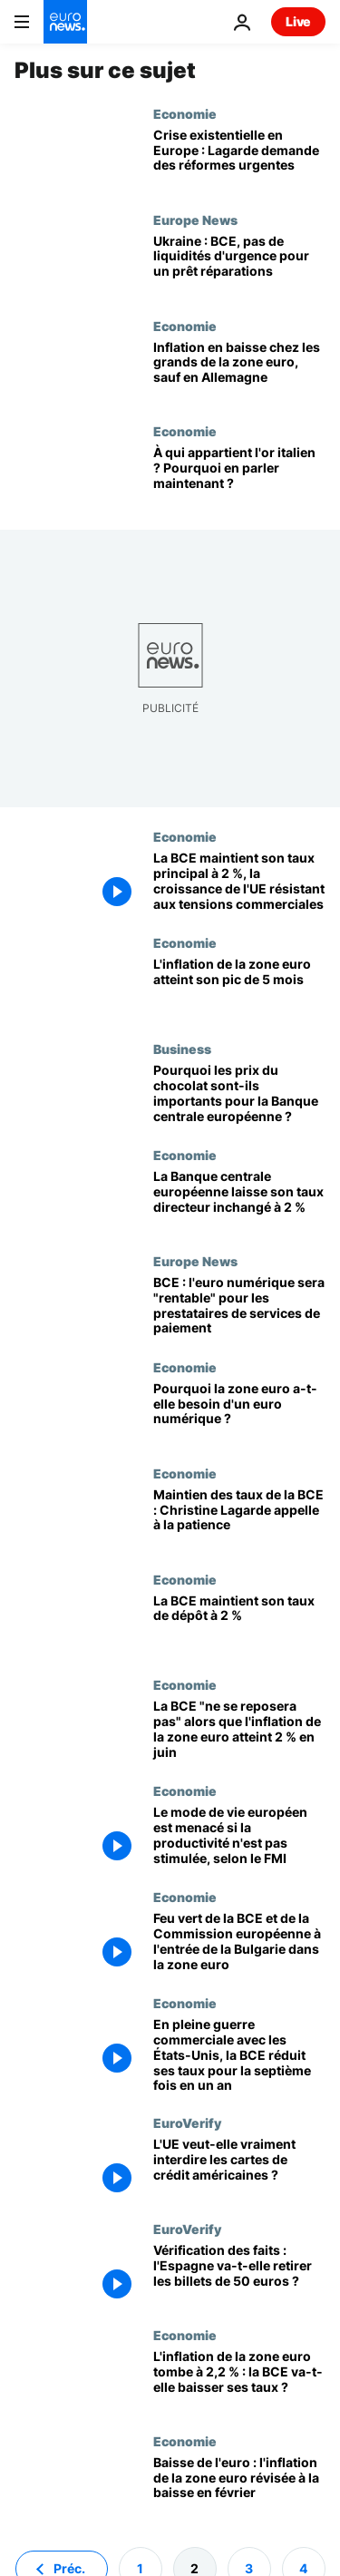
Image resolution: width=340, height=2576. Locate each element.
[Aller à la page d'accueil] (65, 22)
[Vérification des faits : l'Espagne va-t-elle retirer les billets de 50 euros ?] (239, 2274)
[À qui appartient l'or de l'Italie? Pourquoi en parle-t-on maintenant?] (239, 476)
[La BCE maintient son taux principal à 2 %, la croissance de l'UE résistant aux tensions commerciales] (239, 882)
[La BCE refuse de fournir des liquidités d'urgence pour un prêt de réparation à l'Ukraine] (239, 265)
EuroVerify (187, 2122)
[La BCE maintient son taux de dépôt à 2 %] (239, 1625)
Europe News (195, 219)
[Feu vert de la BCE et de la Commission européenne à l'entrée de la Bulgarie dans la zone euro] (239, 1942)
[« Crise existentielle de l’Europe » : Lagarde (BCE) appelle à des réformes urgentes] (239, 159)
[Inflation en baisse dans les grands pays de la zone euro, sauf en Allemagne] (239, 371)
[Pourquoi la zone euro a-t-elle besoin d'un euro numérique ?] (239, 1412)
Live (298, 21)
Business (182, 1048)
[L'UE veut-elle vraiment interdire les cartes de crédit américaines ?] (239, 2168)
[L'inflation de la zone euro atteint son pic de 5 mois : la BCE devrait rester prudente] (239, 988)
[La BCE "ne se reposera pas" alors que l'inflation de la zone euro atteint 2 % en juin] (239, 1730)
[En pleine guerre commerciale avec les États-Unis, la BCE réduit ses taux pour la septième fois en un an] (239, 2055)
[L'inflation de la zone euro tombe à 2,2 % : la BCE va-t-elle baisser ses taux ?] (239, 2380)
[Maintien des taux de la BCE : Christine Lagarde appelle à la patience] (239, 1519)
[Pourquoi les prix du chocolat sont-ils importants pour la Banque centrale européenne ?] (239, 1094)
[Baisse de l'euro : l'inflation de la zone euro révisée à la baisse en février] (239, 2486)
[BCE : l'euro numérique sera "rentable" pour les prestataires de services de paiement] (239, 1306)
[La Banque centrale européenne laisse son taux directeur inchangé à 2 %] (239, 1200)
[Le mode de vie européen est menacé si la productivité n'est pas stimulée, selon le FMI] (239, 1836)
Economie (185, 113)
